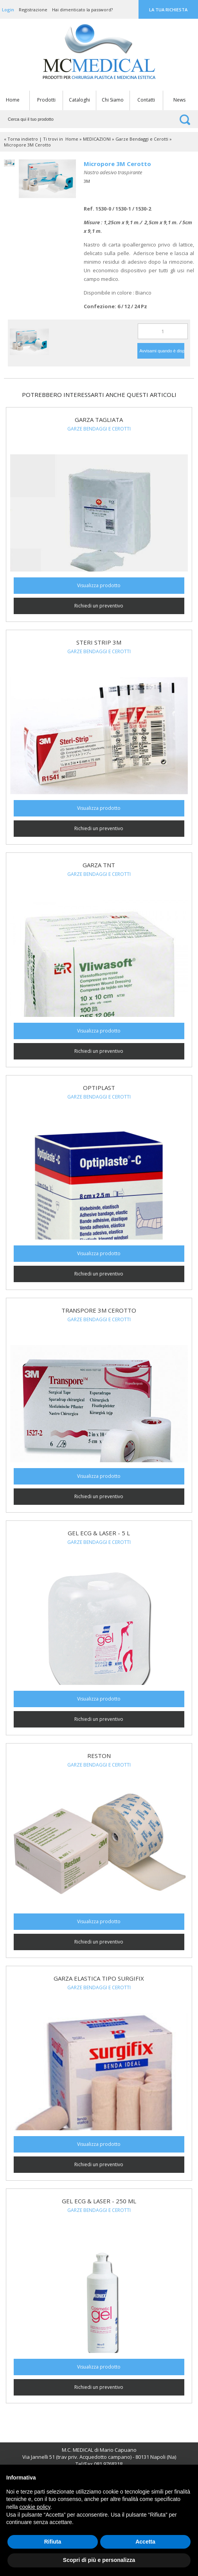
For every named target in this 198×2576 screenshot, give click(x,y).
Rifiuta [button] (52, 2541)
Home (13, 99)
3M (87, 181)
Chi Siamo (113, 99)
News (179, 99)
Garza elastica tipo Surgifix (99, 1978)
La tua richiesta (168, 10)
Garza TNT (99, 865)
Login (8, 10)
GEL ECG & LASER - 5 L (99, 1533)
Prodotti (46, 99)
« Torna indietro (21, 139)
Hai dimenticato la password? (82, 10)
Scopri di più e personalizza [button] (99, 2560)
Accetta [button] (145, 2541)
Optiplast (99, 1087)
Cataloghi (79, 99)
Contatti (146, 99)
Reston (99, 1756)
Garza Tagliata (99, 419)
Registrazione (33, 10)
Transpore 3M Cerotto (98, 1310)
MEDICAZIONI (97, 139)
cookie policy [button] (34, 2507)
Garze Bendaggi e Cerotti (141, 139)
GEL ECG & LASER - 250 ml (99, 2201)
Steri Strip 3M (98, 642)
